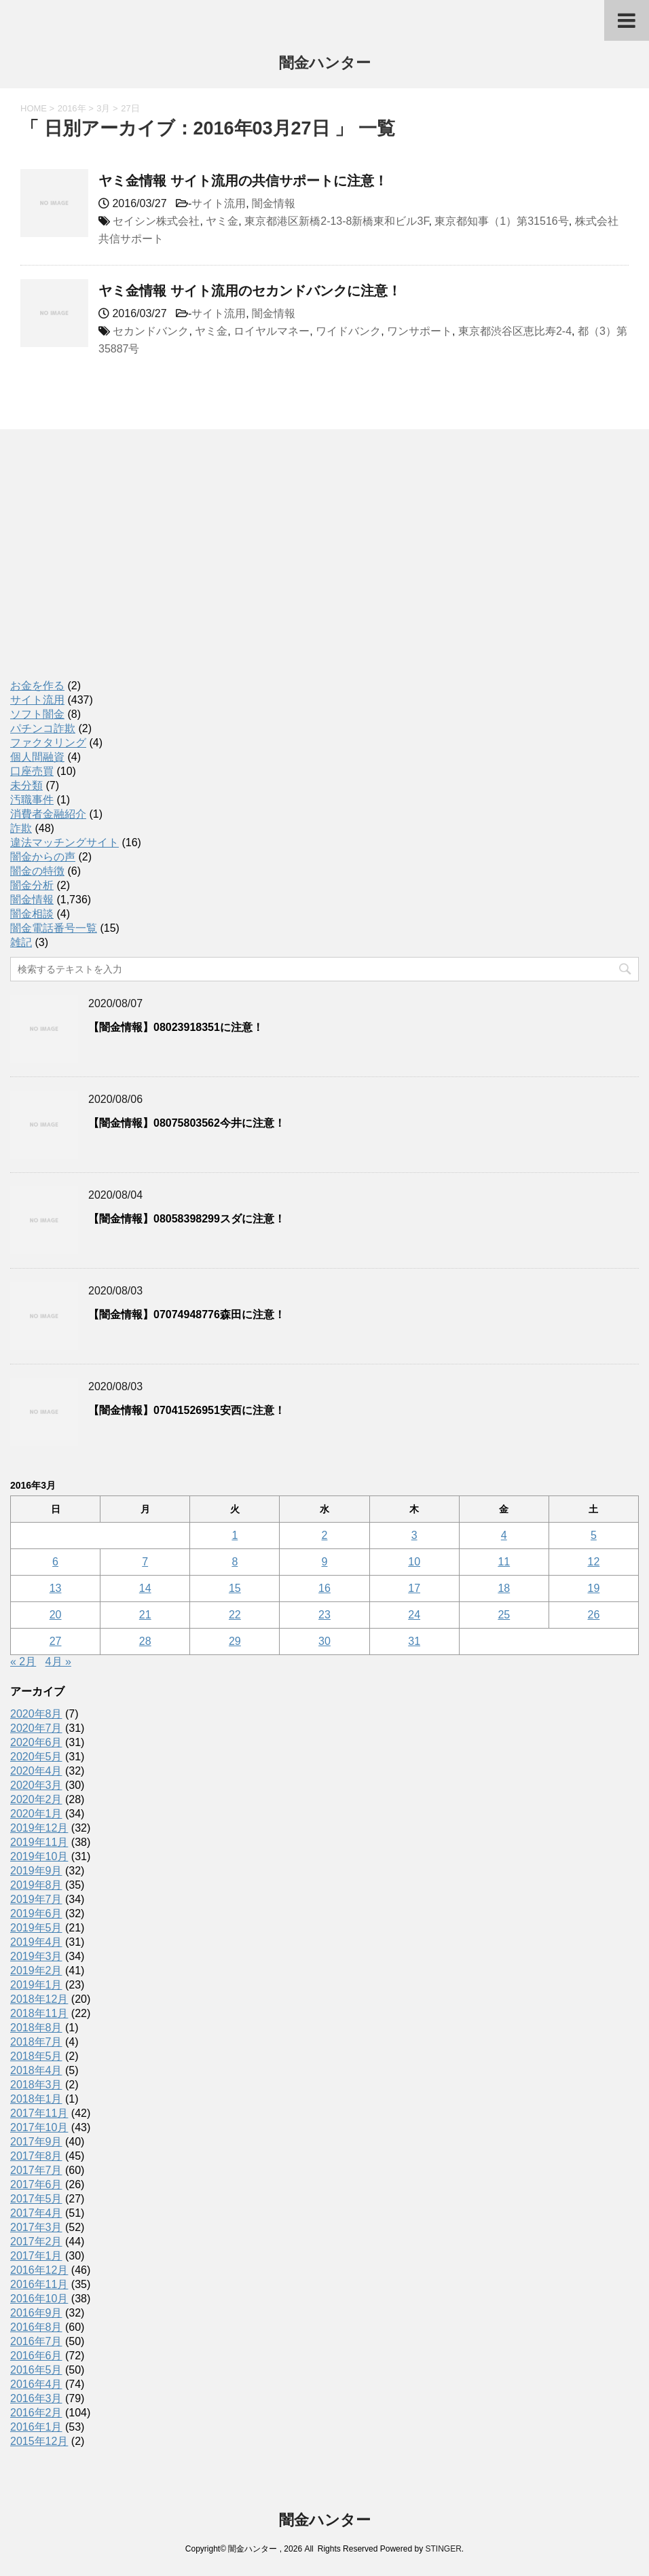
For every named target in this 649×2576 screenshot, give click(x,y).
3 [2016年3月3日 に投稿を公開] (414, 1535)
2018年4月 (36, 2070)
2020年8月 (36, 1714)
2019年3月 (36, 1956)
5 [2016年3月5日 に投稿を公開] (594, 1535)
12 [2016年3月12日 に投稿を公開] (594, 1561)
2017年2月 (36, 2241)
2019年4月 (36, 1942)
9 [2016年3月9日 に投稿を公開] (325, 1561)
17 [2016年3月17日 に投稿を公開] (414, 1588)
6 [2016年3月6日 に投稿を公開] (55, 1561)
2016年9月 (36, 2313)
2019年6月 (36, 1913)
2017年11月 (39, 2113)
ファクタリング (48, 742)
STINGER (443, 2549)
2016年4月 (36, 2384)
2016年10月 (39, 2298)
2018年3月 (36, 2084)
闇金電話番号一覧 (53, 928)
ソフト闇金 (37, 714)
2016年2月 (36, 2412)
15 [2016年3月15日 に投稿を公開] (235, 1588)
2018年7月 (36, 2042)
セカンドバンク (151, 331)
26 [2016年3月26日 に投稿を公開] (594, 1614)
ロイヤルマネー (272, 331)
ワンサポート (419, 331)
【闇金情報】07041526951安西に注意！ (186, 1410)
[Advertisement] (112, 568)
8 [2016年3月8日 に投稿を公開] (234, 1561)
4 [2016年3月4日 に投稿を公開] (504, 1535)
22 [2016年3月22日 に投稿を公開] (235, 1614)
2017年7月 (36, 2170)
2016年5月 (36, 2370)
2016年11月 (39, 2284)
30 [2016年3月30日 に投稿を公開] (324, 1641)
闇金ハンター (325, 64)
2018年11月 (39, 2013)
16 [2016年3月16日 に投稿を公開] (324, 1588)
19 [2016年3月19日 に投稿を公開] (594, 1588)
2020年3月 (36, 1785)
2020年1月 (36, 1813)
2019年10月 (39, 1856)
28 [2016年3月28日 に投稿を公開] (145, 1641)
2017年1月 (36, 2256)
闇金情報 (273, 203)
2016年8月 (36, 2327)
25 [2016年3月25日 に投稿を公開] (504, 1614)
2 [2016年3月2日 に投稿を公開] (325, 1535)
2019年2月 (36, 1970)
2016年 (72, 108)
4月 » (58, 1661)
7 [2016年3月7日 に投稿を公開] (145, 1561)
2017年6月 (36, 2184)
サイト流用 (218, 203)
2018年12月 (39, 1999)
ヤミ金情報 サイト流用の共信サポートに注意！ (243, 180)
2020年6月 (36, 1742)
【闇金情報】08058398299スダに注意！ (186, 1218)
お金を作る (37, 685)
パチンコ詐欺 (42, 728)
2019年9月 (36, 1870)
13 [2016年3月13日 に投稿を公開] (56, 1588)
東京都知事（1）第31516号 (501, 221)
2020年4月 (36, 1771)
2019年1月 (36, 1985)
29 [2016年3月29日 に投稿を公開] (235, 1641)
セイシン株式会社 (156, 221)
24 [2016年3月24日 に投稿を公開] (414, 1614)
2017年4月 (36, 2213)
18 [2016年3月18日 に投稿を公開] (504, 1588)
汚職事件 (32, 799)
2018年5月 (36, 2056)
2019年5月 (36, 1928)
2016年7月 (36, 2341)
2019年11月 (39, 1842)
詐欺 (21, 828)
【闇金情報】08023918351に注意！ (175, 1027)
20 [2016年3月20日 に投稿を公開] (56, 1614)
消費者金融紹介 (48, 814)
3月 (103, 108)
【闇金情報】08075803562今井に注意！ (186, 1123)
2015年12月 (39, 2441)
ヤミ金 (222, 221)
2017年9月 (36, 2141)
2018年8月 (36, 2027)
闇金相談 (32, 914)
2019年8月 (36, 1885)
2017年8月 (36, 2156)
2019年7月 (36, 1899)
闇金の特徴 (37, 871)
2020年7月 (36, 1728)
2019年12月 (39, 1828)
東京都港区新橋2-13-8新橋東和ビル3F (336, 221)
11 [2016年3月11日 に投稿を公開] (504, 1561)
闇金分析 (32, 885)
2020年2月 (36, 1799)
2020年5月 (36, 1756)
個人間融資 (37, 757)
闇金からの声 (42, 857)
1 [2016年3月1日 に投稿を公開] (234, 1535)
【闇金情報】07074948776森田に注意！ (186, 1314)
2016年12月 (39, 2270)
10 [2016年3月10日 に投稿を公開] (414, 1561)
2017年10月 (39, 2127)
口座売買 (32, 771)
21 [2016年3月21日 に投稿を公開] (145, 1614)
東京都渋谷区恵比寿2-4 (515, 331)
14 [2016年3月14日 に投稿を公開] (145, 1588)
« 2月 (23, 1661)
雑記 (21, 942)
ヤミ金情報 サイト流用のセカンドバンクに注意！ (249, 290)
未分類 (26, 785)
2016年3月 (36, 2398)
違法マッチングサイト (64, 842)
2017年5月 (36, 2199)
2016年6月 (36, 2355)
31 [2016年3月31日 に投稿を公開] (414, 1641)
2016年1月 (36, 2427)
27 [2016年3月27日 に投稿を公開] (56, 1641)
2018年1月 (36, 2099)
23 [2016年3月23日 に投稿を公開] (324, 1614)
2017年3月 (36, 2227)
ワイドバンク (348, 331)
